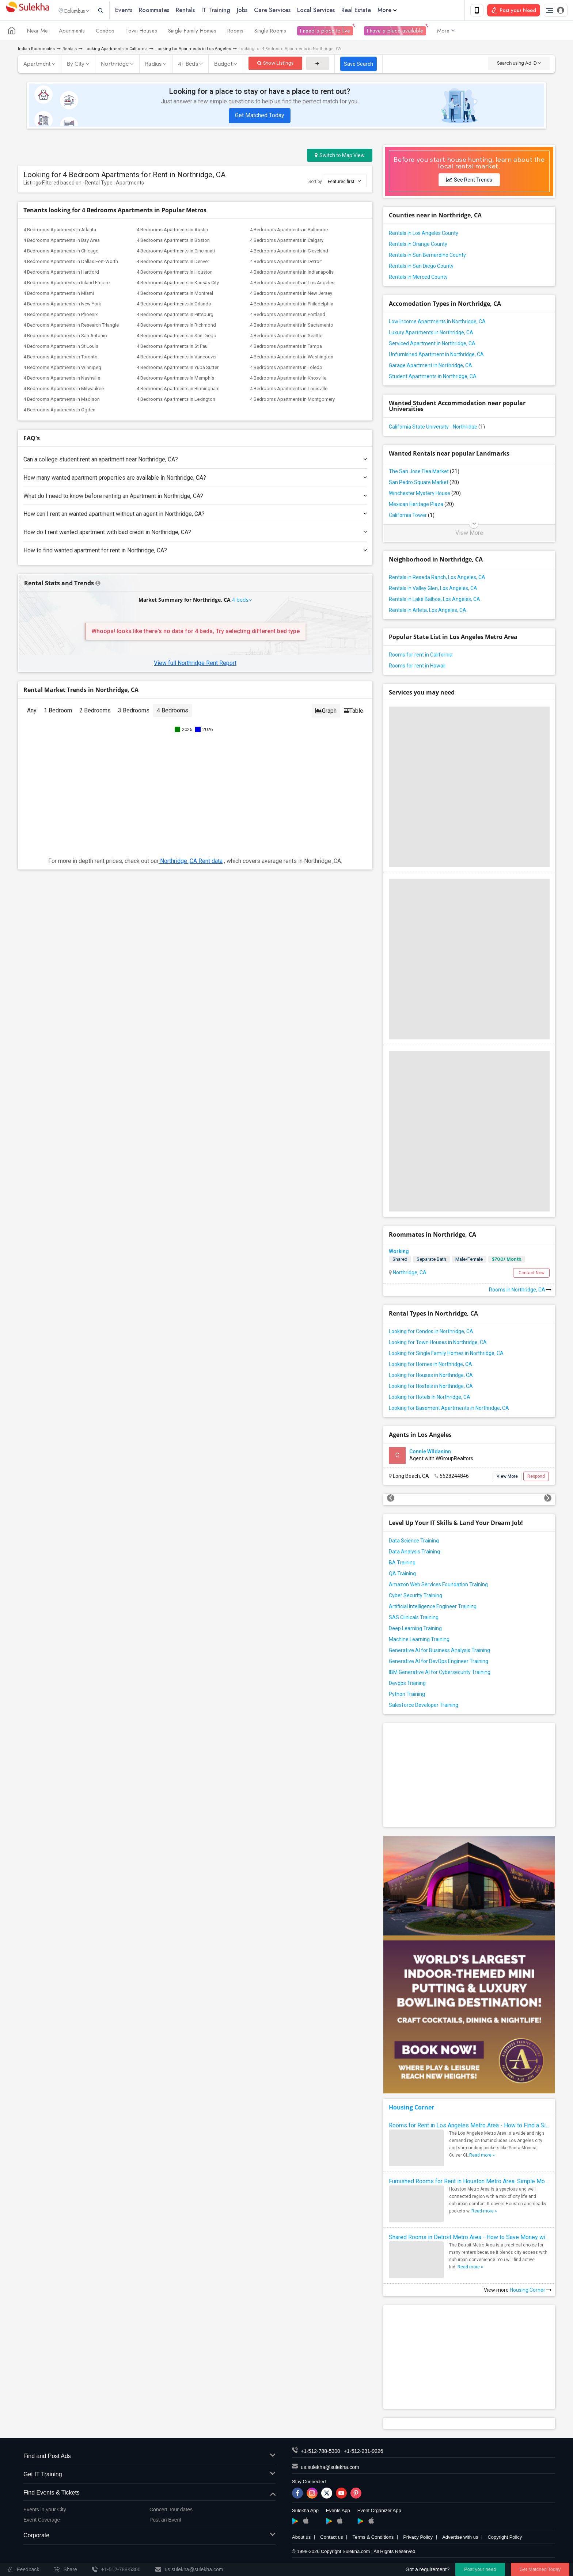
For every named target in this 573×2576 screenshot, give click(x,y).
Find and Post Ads (149, 2458)
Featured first (344, 182)
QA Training (402, 1575)
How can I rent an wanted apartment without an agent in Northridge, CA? (195, 515)
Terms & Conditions (373, 2538)
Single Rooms (270, 32)
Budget (223, 65)
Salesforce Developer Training (423, 1706)
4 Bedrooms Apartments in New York (62, 305)
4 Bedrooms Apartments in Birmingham (178, 390)
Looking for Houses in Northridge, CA (431, 1376)
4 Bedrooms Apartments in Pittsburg (175, 316)
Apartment (36, 65)
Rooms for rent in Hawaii (417, 667)
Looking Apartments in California (116, 50)
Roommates (168, 11)
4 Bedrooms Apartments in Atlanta (59, 231)
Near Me (37, 32)
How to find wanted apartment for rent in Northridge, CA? (195, 551)
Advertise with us (460, 2538)
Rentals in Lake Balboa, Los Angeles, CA (434, 600)
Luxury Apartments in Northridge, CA (431, 333)
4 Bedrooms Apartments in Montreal (175, 294)
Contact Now (531, 1274)
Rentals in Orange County (418, 245)
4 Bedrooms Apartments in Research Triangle (71, 326)
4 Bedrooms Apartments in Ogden (59, 411)
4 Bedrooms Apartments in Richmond (176, 326)
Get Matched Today (259, 116)
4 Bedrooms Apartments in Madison (61, 400)
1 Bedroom (58, 711)
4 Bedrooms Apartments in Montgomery (292, 400)
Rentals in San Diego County (421, 267)
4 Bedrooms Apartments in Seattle (286, 337)
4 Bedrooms (172, 711)
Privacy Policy (418, 2538)
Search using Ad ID (519, 64)
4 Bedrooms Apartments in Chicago (61, 252)
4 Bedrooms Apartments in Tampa (286, 347)
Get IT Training (149, 2476)
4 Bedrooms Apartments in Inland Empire (66, 284)
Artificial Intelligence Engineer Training (433, 1607)
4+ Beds (188, 65)
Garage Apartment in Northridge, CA (430, 366)
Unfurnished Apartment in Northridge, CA (436, 355)
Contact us (331, 2538)
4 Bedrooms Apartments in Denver (173, 263)
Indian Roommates (36, 50)
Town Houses (141, 32)
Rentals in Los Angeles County (423, 234)
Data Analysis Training (414, 1553)
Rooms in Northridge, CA (520, 1291)
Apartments (72, 32)
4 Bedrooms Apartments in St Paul (173, 347)
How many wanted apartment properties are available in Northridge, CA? (195, 479)
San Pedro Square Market (424, 483)
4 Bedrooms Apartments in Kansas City (178, 284)
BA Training (402, 1564)
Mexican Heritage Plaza (421, 505)
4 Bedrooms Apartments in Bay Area (61, 241)
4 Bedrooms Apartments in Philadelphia (291, 305)
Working (399, 1253)
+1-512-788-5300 (320, 2452)
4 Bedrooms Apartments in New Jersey (291, 294)
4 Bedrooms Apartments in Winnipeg (62, 369)
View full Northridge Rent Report (195, 664)
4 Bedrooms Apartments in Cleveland (289, 252)
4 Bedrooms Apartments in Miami (58, 294)
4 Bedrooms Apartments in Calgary (286, 241)
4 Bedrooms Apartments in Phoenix (60, 316)
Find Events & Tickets (149, 2494)
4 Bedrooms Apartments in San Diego (176, 337)
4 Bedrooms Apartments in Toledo (286, 369)
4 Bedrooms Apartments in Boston (173, 241)
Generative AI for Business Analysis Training (439, 1651)
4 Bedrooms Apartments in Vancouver (177, 358)
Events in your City (44, 2511)
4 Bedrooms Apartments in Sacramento (291, 326)
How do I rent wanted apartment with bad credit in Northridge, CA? (195, 533)
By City (76, 65)
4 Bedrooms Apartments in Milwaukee (63, 390)
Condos (105, 32)
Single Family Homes (192, 32)
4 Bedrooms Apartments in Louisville (288, 390)
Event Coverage (41, 2521)
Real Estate (370, 11)
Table (353, 712)
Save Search (358, 65)
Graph (326, 712)
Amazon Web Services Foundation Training (438, 1585)
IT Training (230, 11)
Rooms (235, 32)
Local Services (330, 11)
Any (32, 711)
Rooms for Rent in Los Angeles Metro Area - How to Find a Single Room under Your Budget (469, 2126)
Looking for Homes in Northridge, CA (430, 1365)
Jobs (256, 11)
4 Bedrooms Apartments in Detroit (286, 263)
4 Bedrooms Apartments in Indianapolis (292, 273)
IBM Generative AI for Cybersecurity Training (439, 1673)
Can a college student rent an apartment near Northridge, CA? (195, 460)
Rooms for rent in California (420, 656)
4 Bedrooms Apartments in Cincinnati (176, 252)
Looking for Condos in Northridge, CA (431, 1332)
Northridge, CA (409, 1274)
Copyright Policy (504, 2538)
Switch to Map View (340, 157)
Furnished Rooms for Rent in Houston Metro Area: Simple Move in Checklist (469, 2182)
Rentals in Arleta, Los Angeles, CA (427, 611)
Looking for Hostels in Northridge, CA (431, 1387)
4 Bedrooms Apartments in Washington (291, 358)
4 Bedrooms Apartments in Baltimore (289, 231)
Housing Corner (411, 2109)
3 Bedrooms (133, 711)
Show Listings (275, 64)
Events (138, 11)
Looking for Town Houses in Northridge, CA (438, 1343)
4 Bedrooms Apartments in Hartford (61, 273)
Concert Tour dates (171, 2511)
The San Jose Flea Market (424, 472)
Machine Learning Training (419, 1640)
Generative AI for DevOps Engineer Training (438, 1662)
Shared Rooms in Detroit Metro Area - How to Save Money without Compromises (469, 2238)
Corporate (149, 2537)
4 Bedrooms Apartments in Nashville (61, 379)
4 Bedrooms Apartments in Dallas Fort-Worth (70, 263)
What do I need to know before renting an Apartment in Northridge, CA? (195, 497)
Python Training (407, 1695)
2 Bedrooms (95, 711)
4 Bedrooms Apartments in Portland (287, 316)
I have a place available (395, 32)
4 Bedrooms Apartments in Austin (172, 231)
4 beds (241, 601)
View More (469, 534)
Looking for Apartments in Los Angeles (193, 50)
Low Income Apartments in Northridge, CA (437, 323)
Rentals (199, 11)
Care (286, 11)
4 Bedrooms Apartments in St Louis (60, 347)
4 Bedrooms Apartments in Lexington (176, 400)
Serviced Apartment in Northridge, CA (432, 344)
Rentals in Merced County (418, 278)
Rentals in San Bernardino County (427, 256)
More (401, 11)
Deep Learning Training (415, 1629)
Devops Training (407, 1684)
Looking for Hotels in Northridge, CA (429, 1398)
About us (301, 2538)
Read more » (482, 2156)
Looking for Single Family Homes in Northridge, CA (446, 1354)
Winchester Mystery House (425, 494)
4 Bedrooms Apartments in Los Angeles (292, 284)
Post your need (480, 2569)
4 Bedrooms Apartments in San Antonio (65, 337)
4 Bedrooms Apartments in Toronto (60, 358)
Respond (536, 1477)
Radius (153, 65)
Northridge (115, 65)
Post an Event (165, 2521)
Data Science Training (414, 1542)
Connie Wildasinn (430, 1453)
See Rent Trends (469, 181)
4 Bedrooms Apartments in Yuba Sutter (178, 369)
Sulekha (27, 11)
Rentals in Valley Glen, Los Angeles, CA (433, 589)
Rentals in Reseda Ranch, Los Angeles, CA (437, 578)
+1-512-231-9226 (363, 2452)
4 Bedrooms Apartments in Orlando (174, 305)
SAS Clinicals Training (414, 1618)
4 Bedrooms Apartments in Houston (175, 273)
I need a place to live (325, 32)
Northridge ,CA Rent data (191, 862)
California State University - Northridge (437, 428)
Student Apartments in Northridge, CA (433, 377)
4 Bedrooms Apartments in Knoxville (288, 379)
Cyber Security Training (415, 1596)
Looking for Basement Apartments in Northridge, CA (449, 1409)
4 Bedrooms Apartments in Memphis (175, 379)
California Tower (412, 516)
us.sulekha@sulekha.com (330, 2469)
